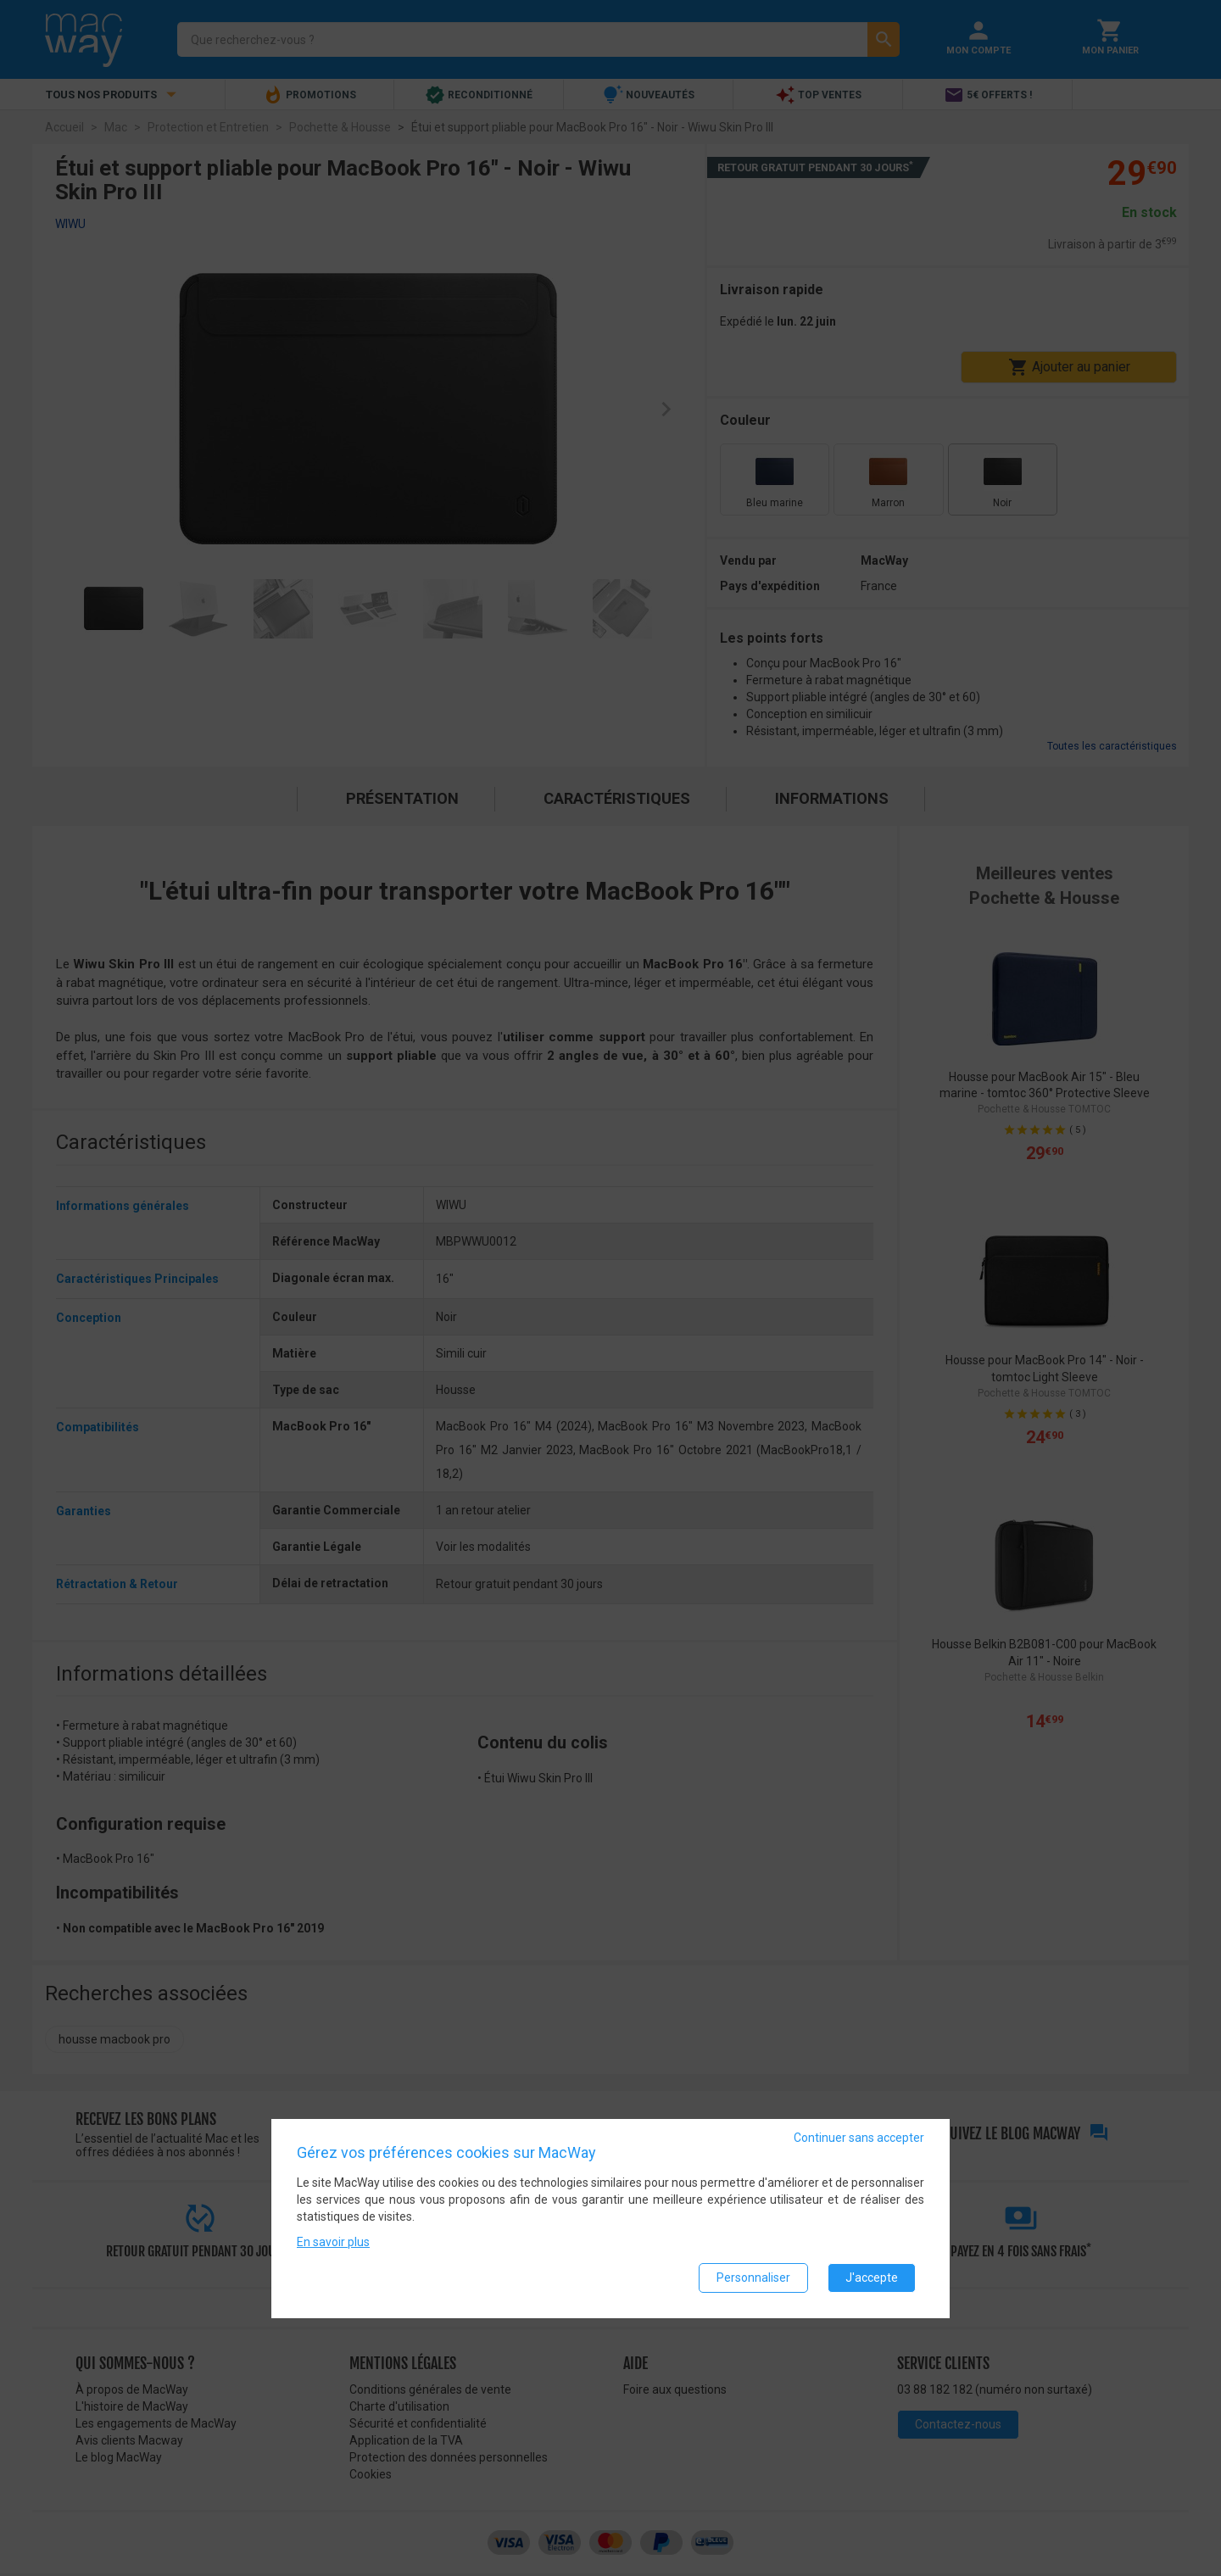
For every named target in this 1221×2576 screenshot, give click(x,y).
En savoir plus (333, 2242)
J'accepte (871, 2277)
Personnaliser (753, 2277)
